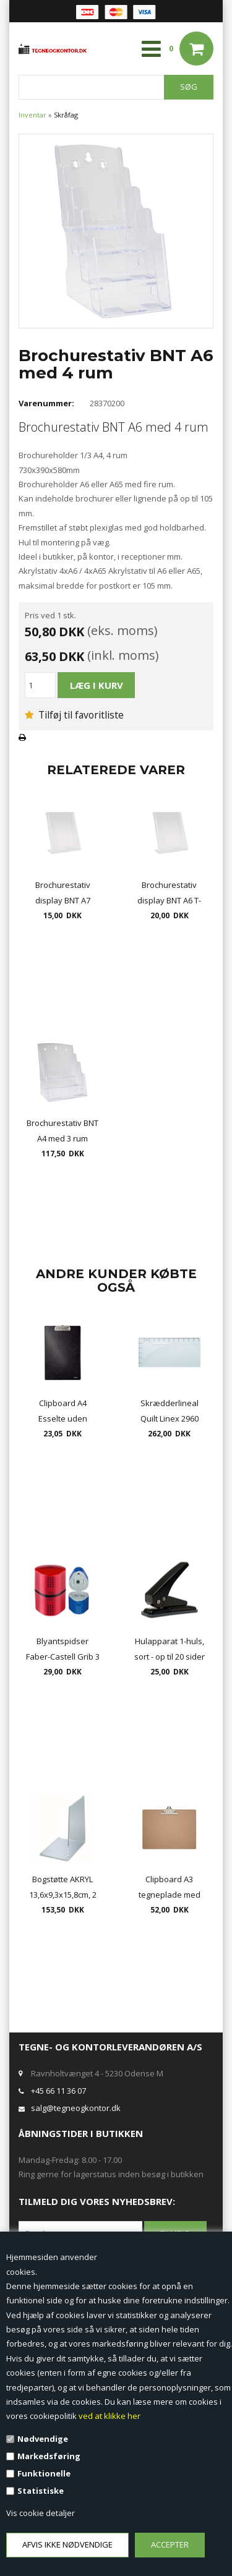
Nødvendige (42, 2438)
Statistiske (40, 2490)
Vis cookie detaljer (40, 2512)
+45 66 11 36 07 (58, 2090)
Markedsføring (48, 2456)
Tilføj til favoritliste (74, 715)
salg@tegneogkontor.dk (76, 2107)
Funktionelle (44, 2473)
